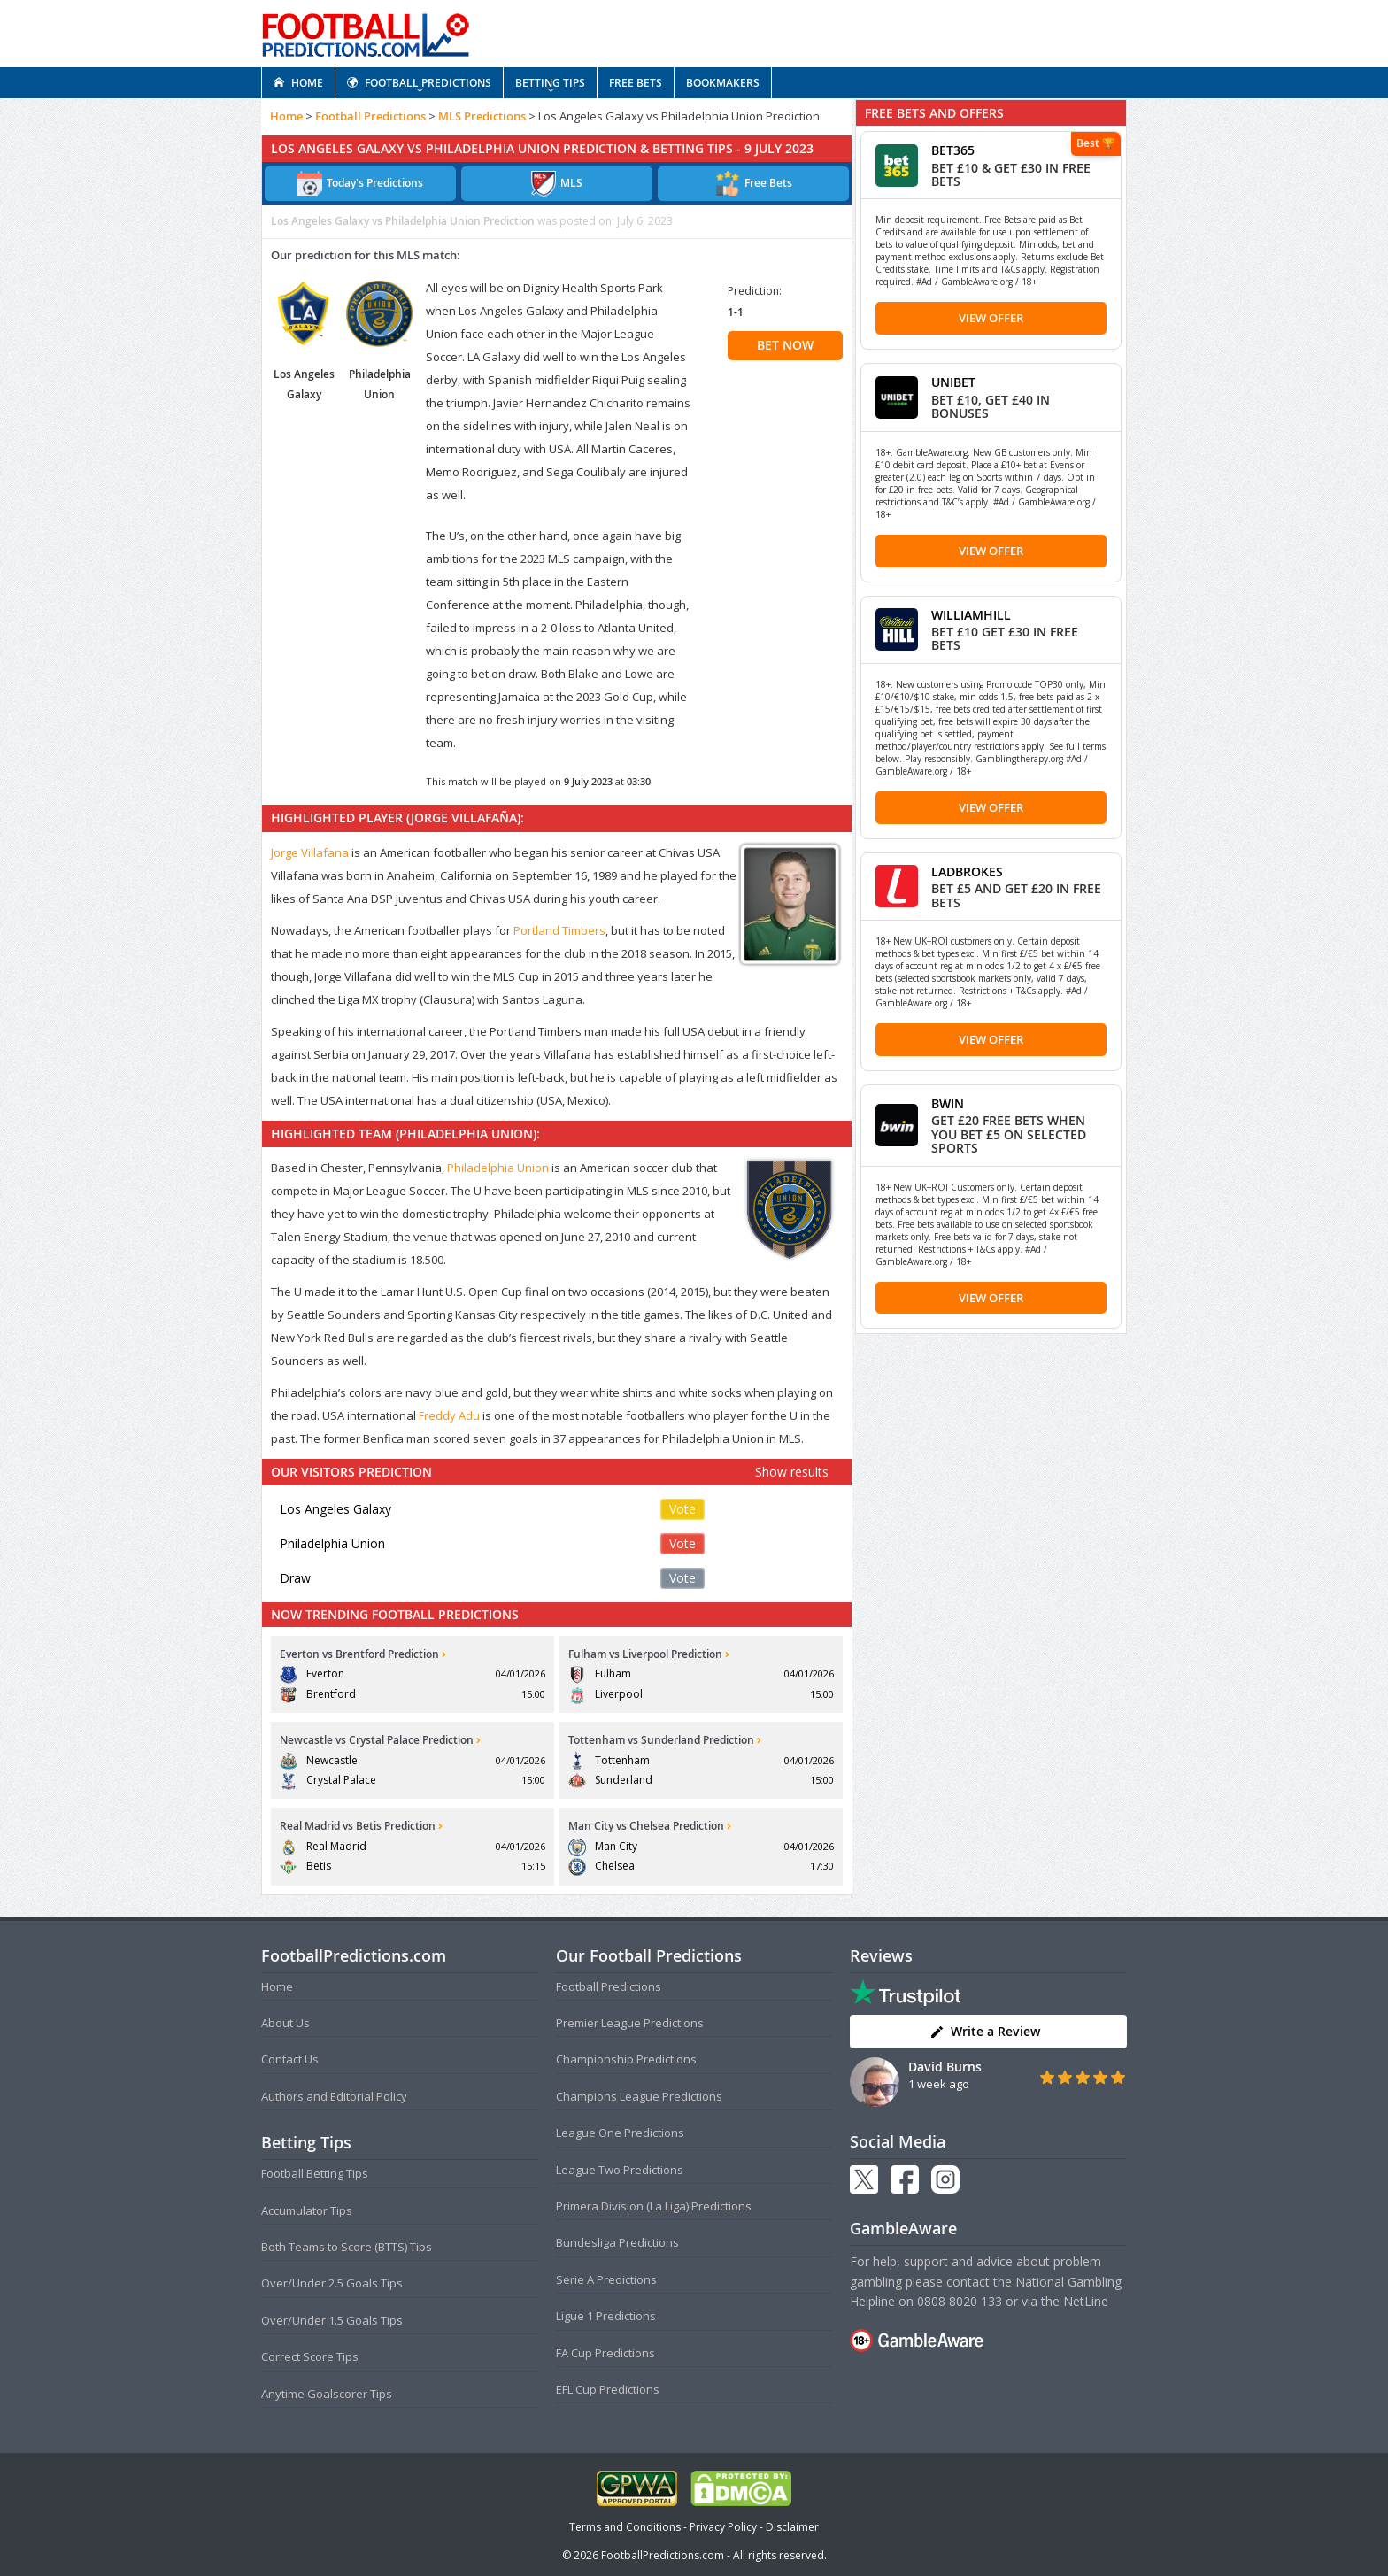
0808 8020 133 (959, 2301)
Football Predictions (370, 116)
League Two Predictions (619, 2170)
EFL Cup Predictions (607, 2389)
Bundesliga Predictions (617, 2242)
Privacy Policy (723, 2526)
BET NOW (785, 344)
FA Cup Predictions (605, 2353)
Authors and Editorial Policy (334, 2096)
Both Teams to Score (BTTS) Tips (346, 2247)
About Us (285, 2023)
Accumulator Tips (306, 2210)
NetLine (1085, 2301)
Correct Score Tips (310, 2356)
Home (286, 116)
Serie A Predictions (606, 2279)
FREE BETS (635, 82)
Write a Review (984, 2031)
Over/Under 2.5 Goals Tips (332, 2283)
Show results (792, 1471)
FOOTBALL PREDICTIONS (419, 82)
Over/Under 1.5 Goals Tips (332, 2320)
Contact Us (290, 2059)
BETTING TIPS (550, 82)
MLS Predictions (482, 116)
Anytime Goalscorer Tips (326, 2394)
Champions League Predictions (639, 2096)
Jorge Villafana (310, 852)
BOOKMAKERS (723, 82)
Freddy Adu (449, 1415)
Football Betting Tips (314, 2173)
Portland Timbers (559, 930)
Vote (682, 1508)
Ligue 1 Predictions (606, 2316)
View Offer (991, 318)
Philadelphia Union (498, 1168)
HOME (298, 82)
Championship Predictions (626, 2059)
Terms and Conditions (625, 2526)
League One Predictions (620, 2132)
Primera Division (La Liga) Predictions (654, 2206)
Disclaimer (792, 2526)
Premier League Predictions (630, 2023)
